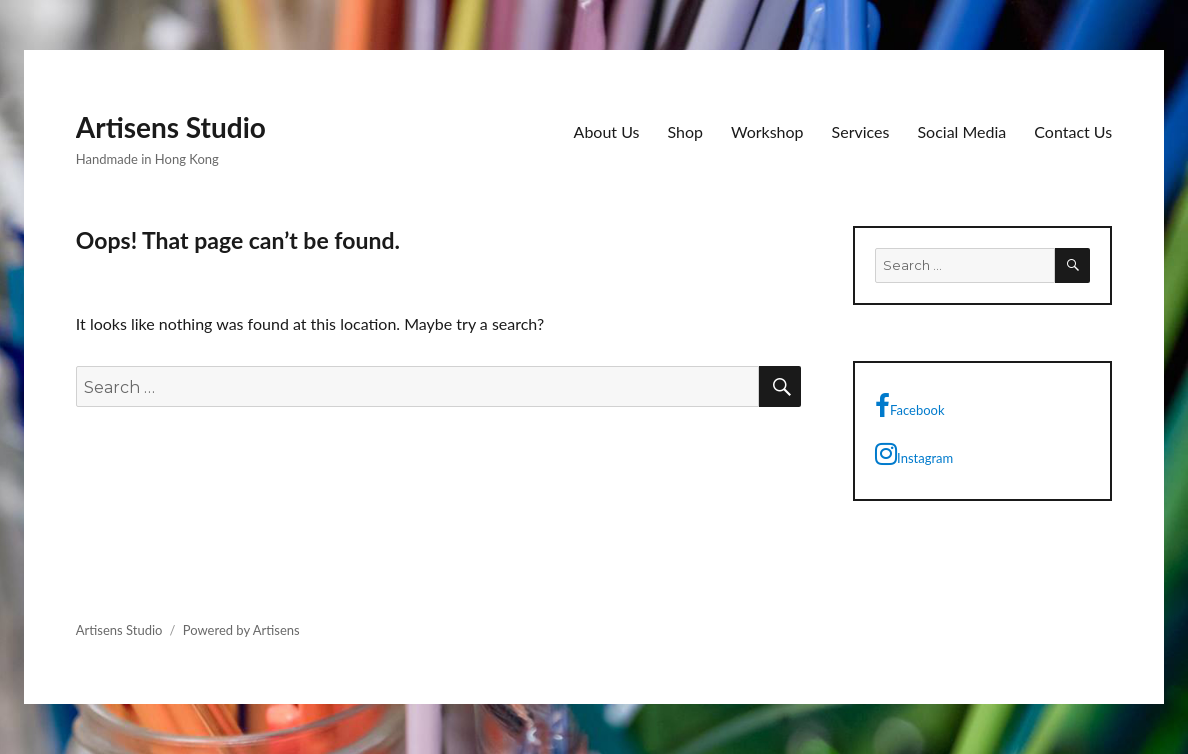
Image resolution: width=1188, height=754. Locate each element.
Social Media (961, 131)
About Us (607, 131)
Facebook (909, 406)
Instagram (914, 454)
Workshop (767, 131)
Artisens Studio (171, 127)
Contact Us (1073, 131)
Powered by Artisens (241, 630)
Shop (685, 131)
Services (861, 131)
